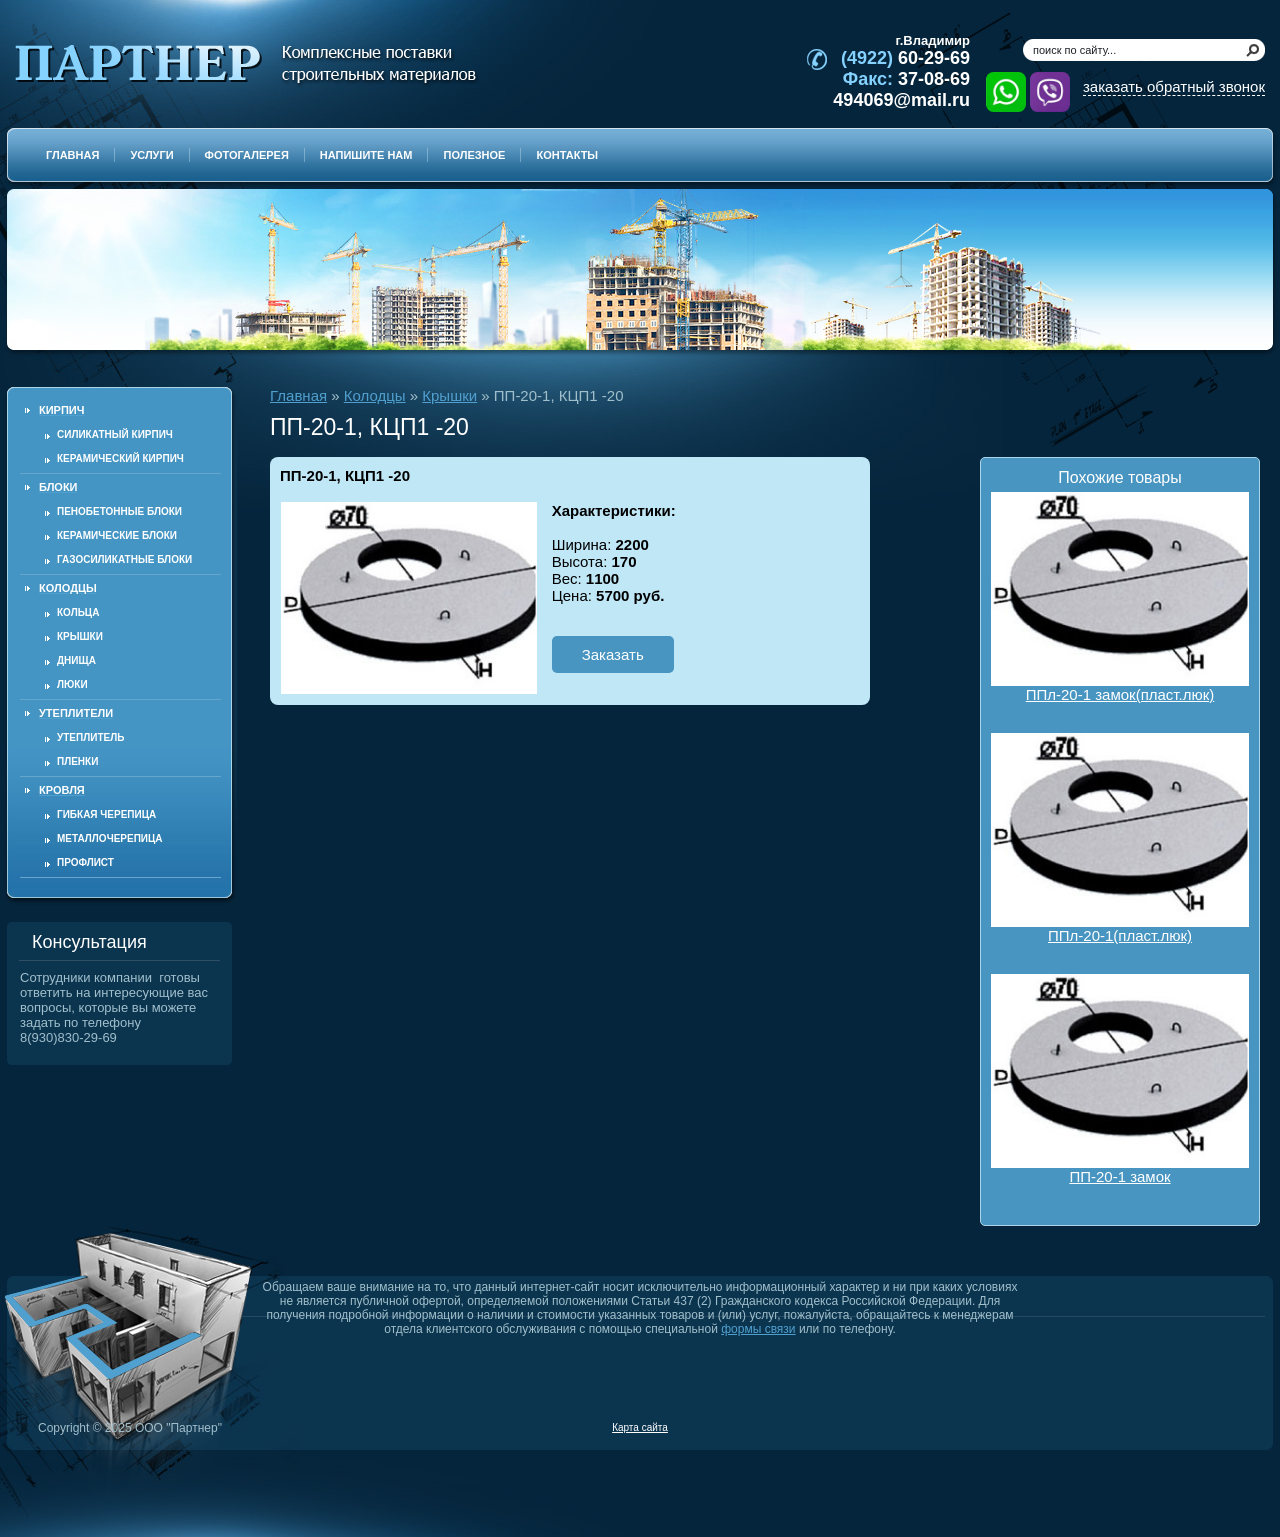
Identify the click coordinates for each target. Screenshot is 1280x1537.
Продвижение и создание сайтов (1217, 1427)
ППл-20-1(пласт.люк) (1120, 838)
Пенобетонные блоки (119, 511)
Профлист (85, 862)
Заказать (613, 654)
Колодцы (375, 395)
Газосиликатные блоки (124, 559)
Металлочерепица (110, 838)
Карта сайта (640, 1427)
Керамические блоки (117, 535)
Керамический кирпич (120, 458)
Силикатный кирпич (115, 434)
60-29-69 (905, 58)
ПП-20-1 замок (1120, 1079)
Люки (72, 684)
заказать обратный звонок (1174, 86)
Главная (298, 395)
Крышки (80, 636)
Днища (76, 660)
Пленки (77, 761)
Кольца (78, 612)
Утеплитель (90, 737)
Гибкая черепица (106, 814)
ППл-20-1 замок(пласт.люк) (1120, 597)
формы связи (758, 1329)
